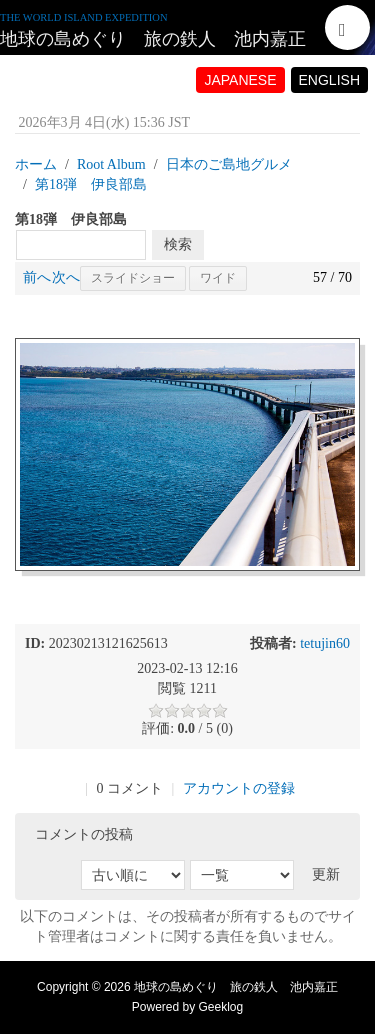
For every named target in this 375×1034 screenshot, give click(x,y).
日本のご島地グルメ (229, 164)
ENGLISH (329, 80)
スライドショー (133, 278)
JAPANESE (240, 80)
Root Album (111, 164)
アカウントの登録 (239, 788)
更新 (326, 874)
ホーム (36, 164)
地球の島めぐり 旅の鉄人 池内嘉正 (153, 39)
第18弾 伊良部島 (91, 184)
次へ (66, 277)
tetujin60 (325, 643)
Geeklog (221, 1007)
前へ (37, 277)
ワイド (218, 278)
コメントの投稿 (84, 834)
